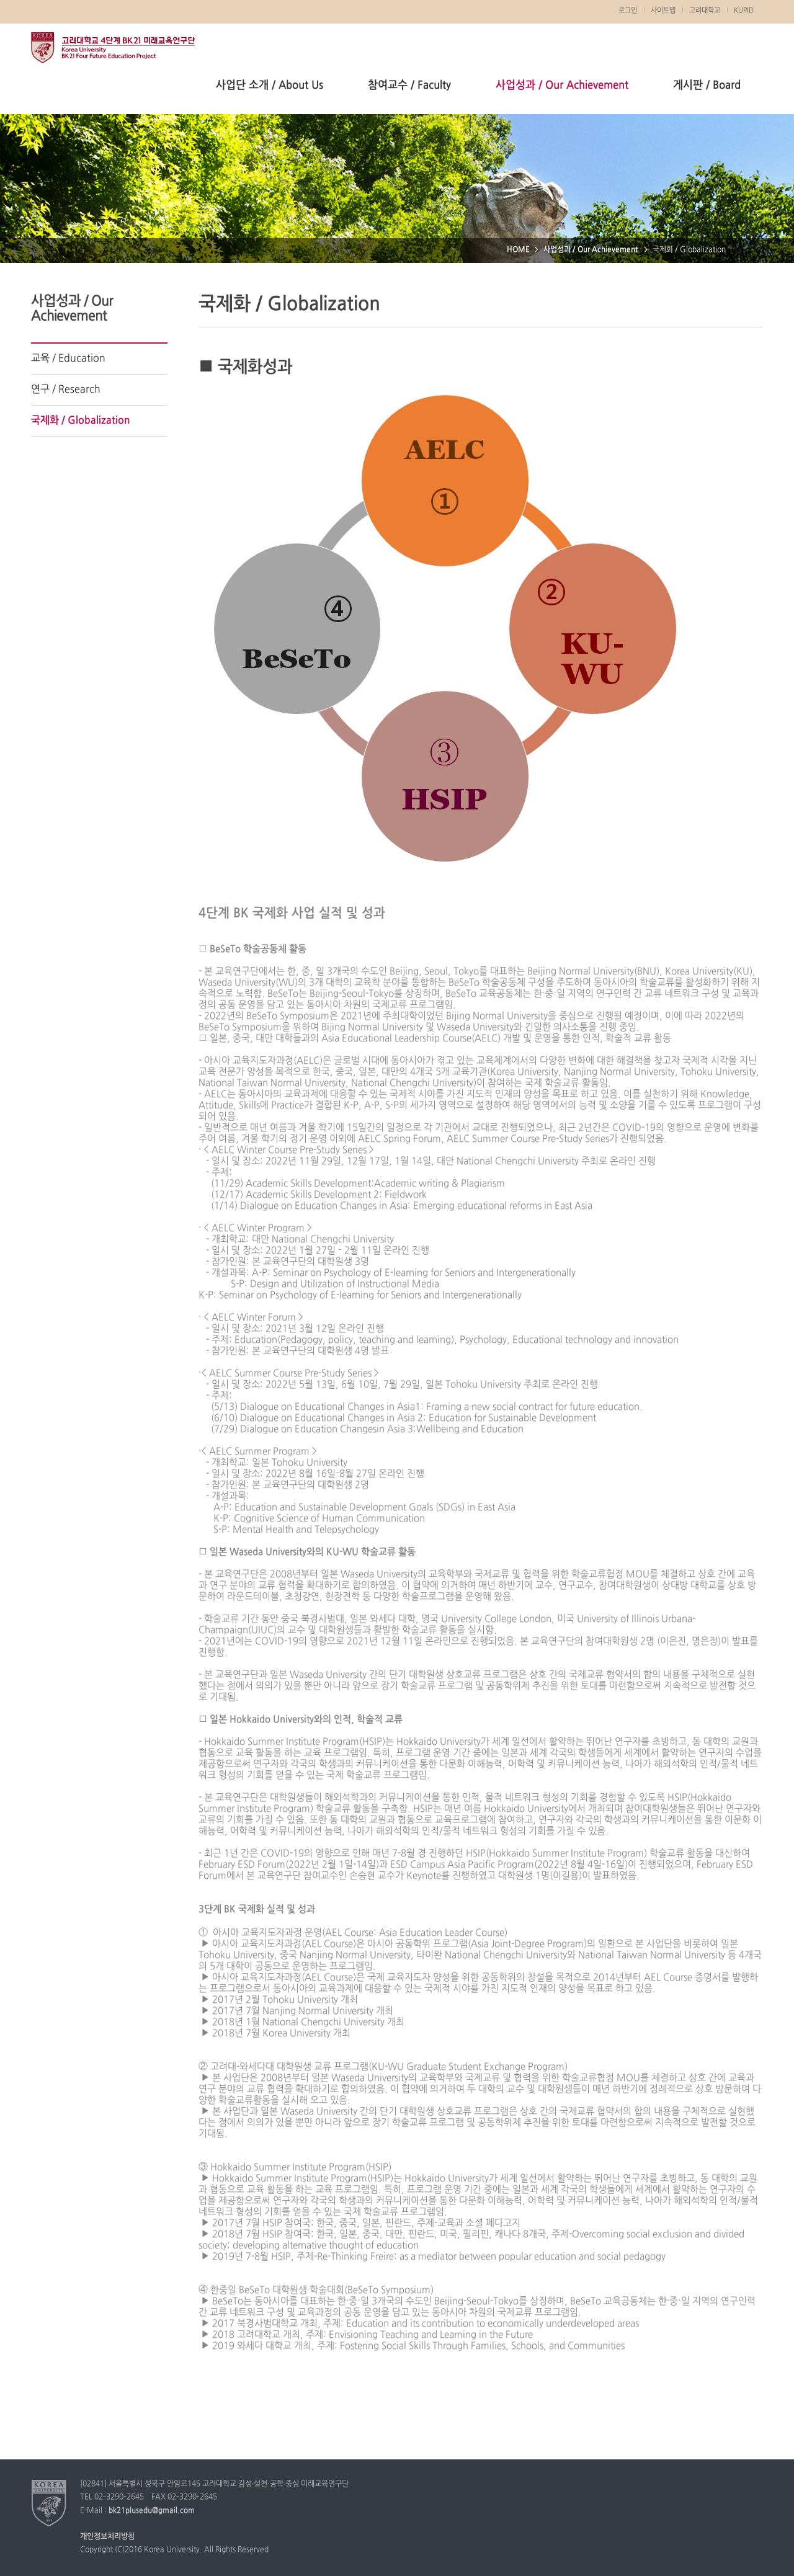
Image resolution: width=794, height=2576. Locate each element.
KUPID (744, 10)
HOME (518, 250)
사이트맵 (663, 10)
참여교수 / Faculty (409, 85)
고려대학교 (704, 10)
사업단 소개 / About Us (269, 85)
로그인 (627, 10)
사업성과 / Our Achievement (562, 85)
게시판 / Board (707, 85)
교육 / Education (68, 358)
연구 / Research (65, 389)
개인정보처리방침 (107, 2537)
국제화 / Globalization (80, 420)
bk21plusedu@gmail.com (152, 2511)
